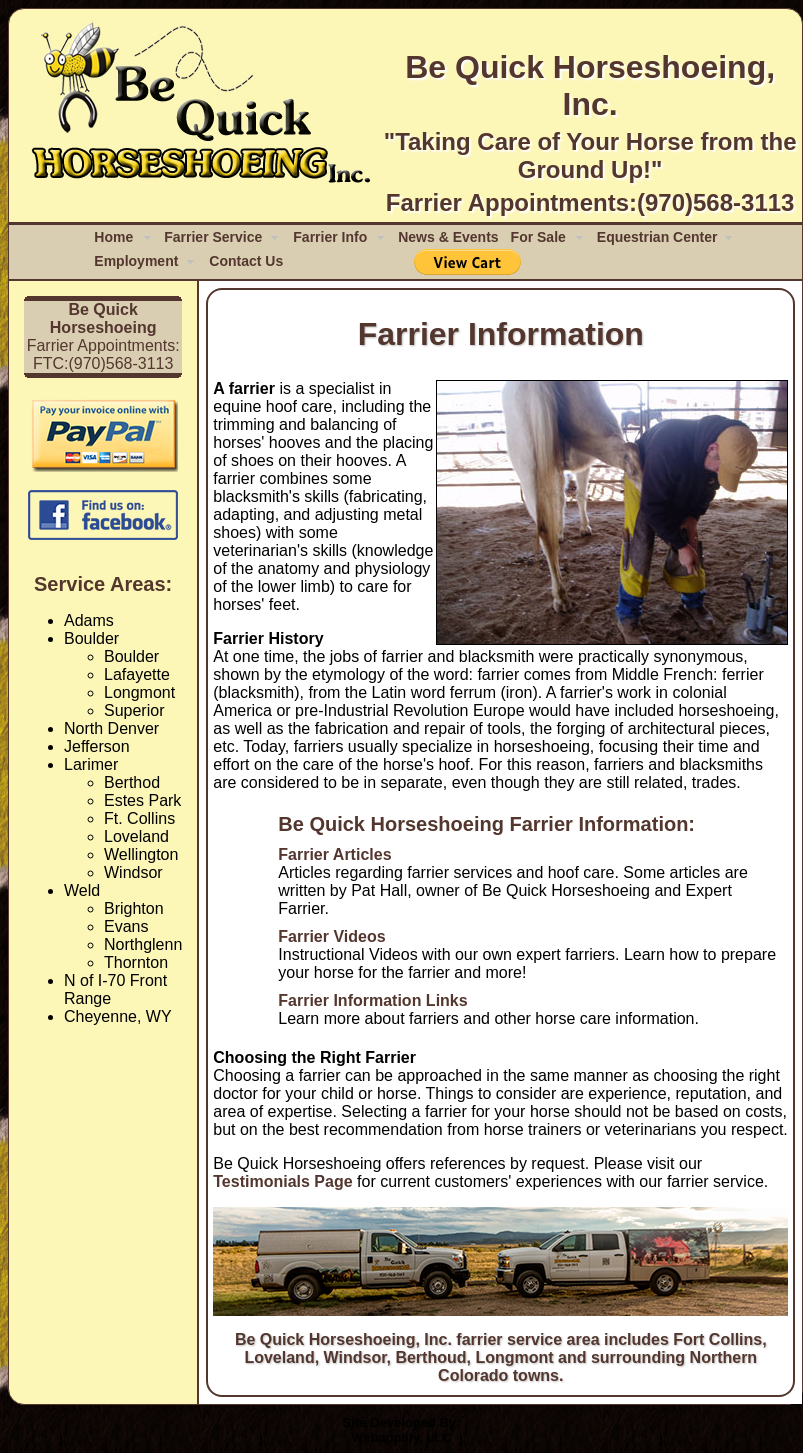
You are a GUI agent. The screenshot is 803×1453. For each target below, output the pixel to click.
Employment (136, 261)
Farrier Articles (334, 854)
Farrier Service (213, 237)
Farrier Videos (331, 936)
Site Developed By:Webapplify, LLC (402, 1430)
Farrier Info (330, 237)
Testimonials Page (282, 1181)
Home (113, 237)
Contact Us (246, 261)
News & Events (448, 237)
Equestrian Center (657, 237)
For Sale (538, 237)
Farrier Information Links (372, 1000)
